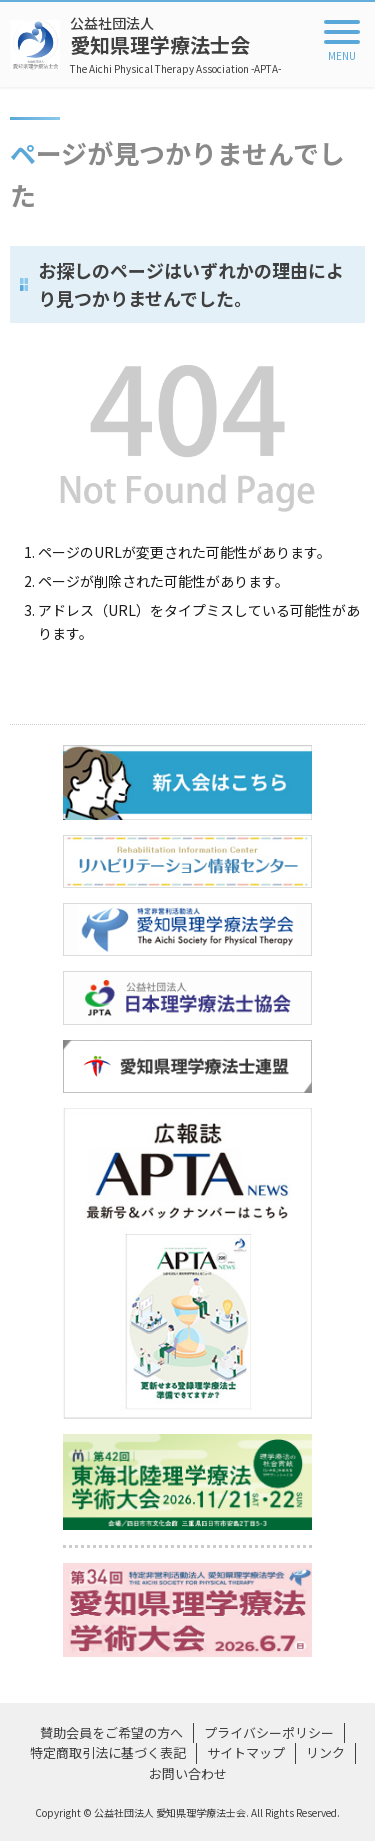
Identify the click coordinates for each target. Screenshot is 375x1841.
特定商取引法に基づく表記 (108, 1752)
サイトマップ (246, 1752)
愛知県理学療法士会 (175, 44)
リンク (325, 1752)
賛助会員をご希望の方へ (111, 1732)
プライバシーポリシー (269, 1732)
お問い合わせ (188, 1773)
